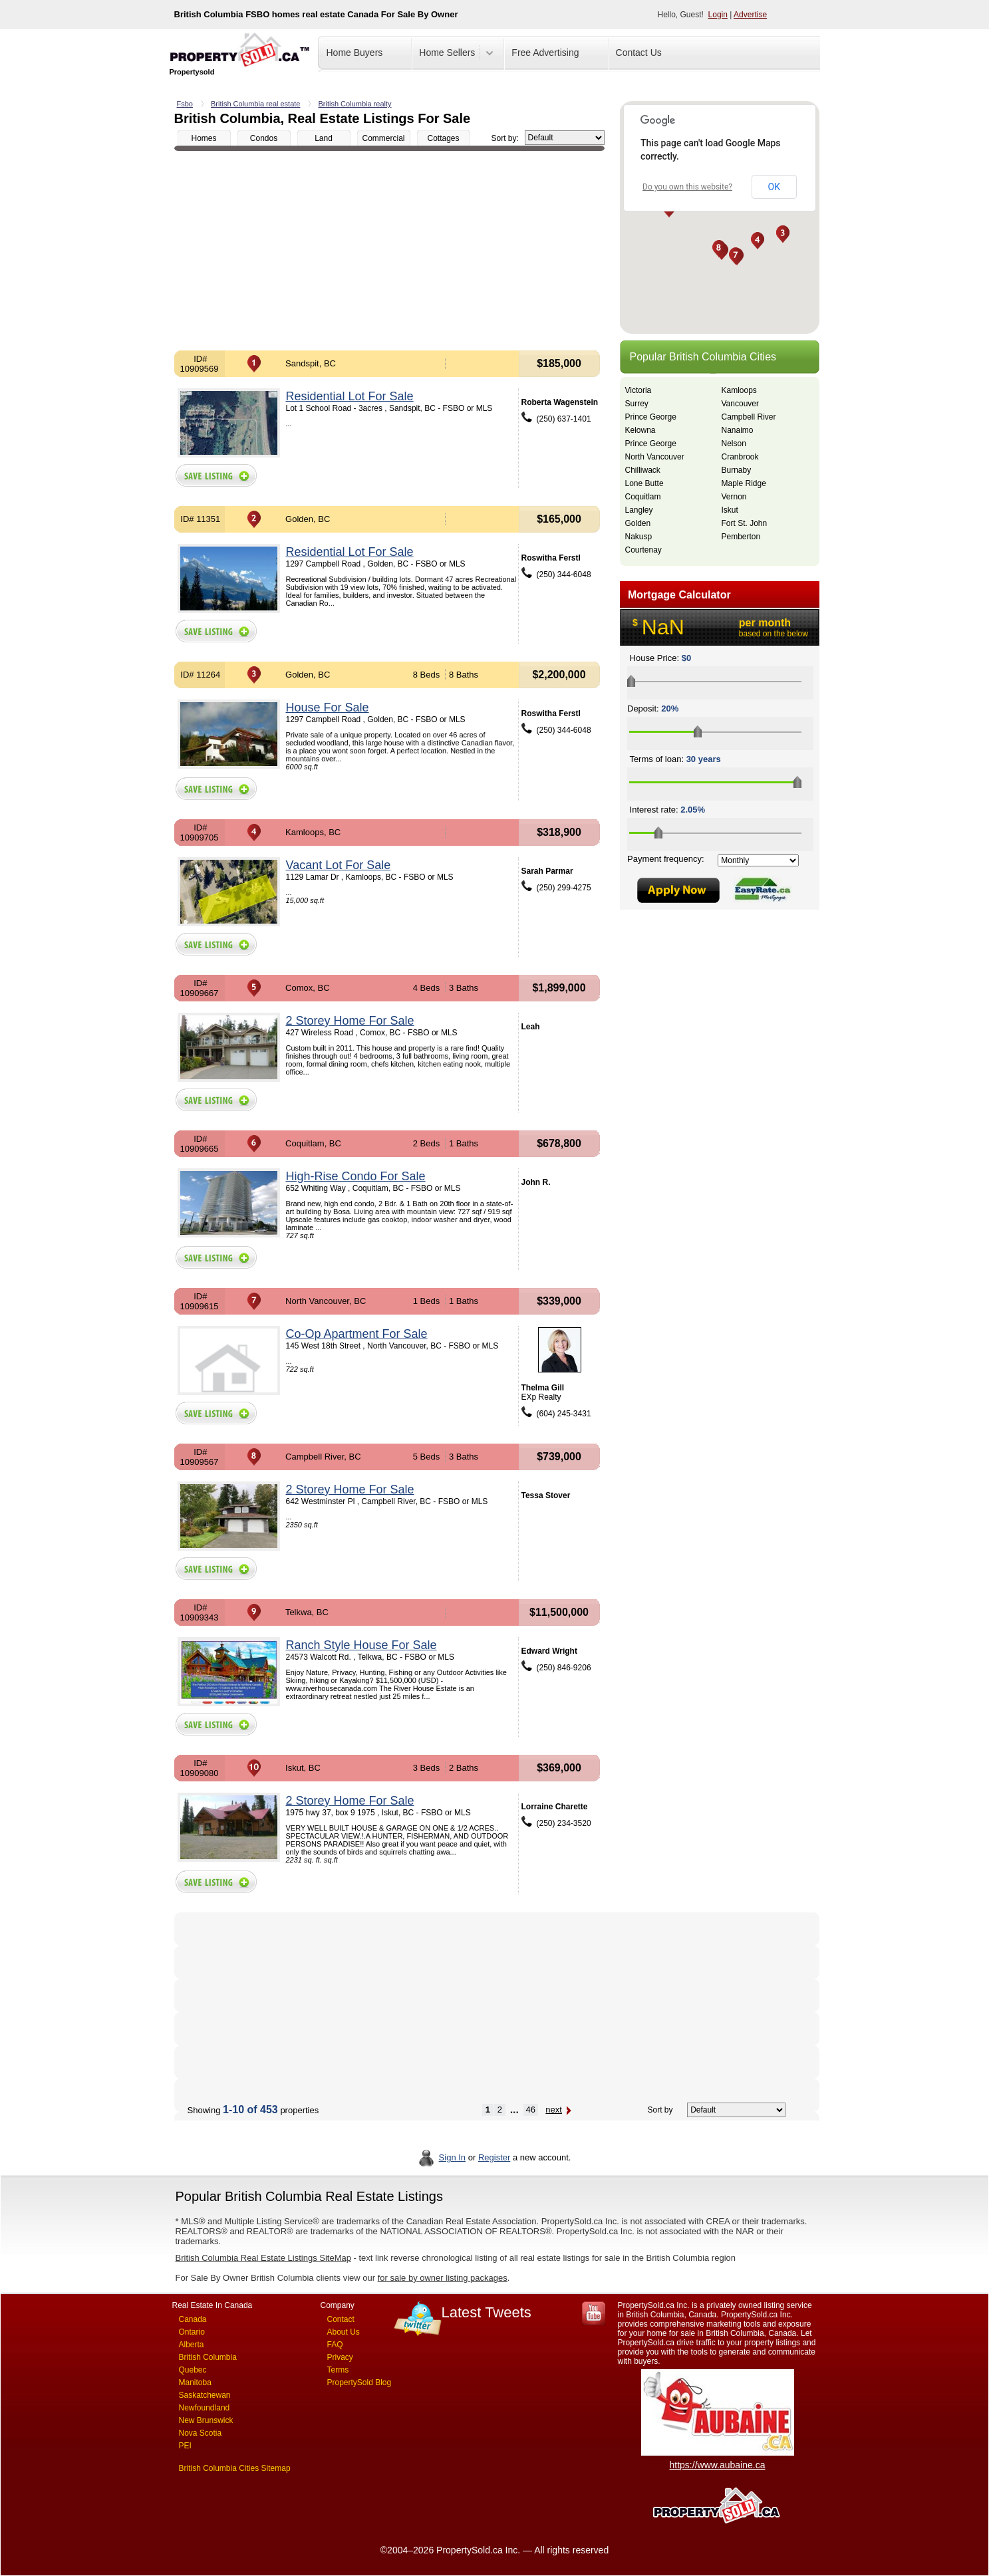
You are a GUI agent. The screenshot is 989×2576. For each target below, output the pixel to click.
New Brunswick (206, 2420)
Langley (639, 510)
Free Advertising (545, 52)
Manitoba (195, 2382)
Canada (193, 2319)
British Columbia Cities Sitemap (235, 2468)
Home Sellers (447, 52)
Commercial (383, 138)
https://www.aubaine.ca (718, 2465)
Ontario (192, 2332)
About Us (343, 2332)
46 (530, 2110)
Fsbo (185, 104)
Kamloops (739, 390)
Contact (340, 2319)
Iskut (730, 510)
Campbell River (749, 417)
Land (324, 138)
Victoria (638, 390)
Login (718, 14)
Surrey (636, 403)
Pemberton (741, 536)
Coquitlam (643, 496)
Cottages (443, 138)
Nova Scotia (200, 2433)
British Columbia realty (354, 104)
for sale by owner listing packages (442, 2278)
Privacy (340, 2357)
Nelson (734, 443)
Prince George (650, 417)
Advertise (750, 14)
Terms (338, 2370)
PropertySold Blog (359, 2382)
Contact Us (639, 52)
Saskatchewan (205, 2395)
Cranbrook (740, 456)
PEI (185, 2445)
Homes (203, 138)
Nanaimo (738, 430)
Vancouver (740, 403)
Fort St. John (745, 523)
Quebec (193, 2370)
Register (494, 2157)
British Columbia (208, 2357)
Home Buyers (355, 52)
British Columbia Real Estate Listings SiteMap (263, 2258)
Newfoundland (204, 2407)
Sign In (452, 2157)
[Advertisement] (389, 251)
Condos (263, 138)
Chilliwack (642, 470)
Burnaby (737, 470)
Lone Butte (644, 483)
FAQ (335, 2344)
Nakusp (638, 536)
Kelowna (640, 430)
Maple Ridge (744, 483)
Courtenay (643, 550)
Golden (638, 523)
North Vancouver (654, 456)
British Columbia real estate (256, 104)
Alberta (191, 2344)
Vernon (734, 496)
